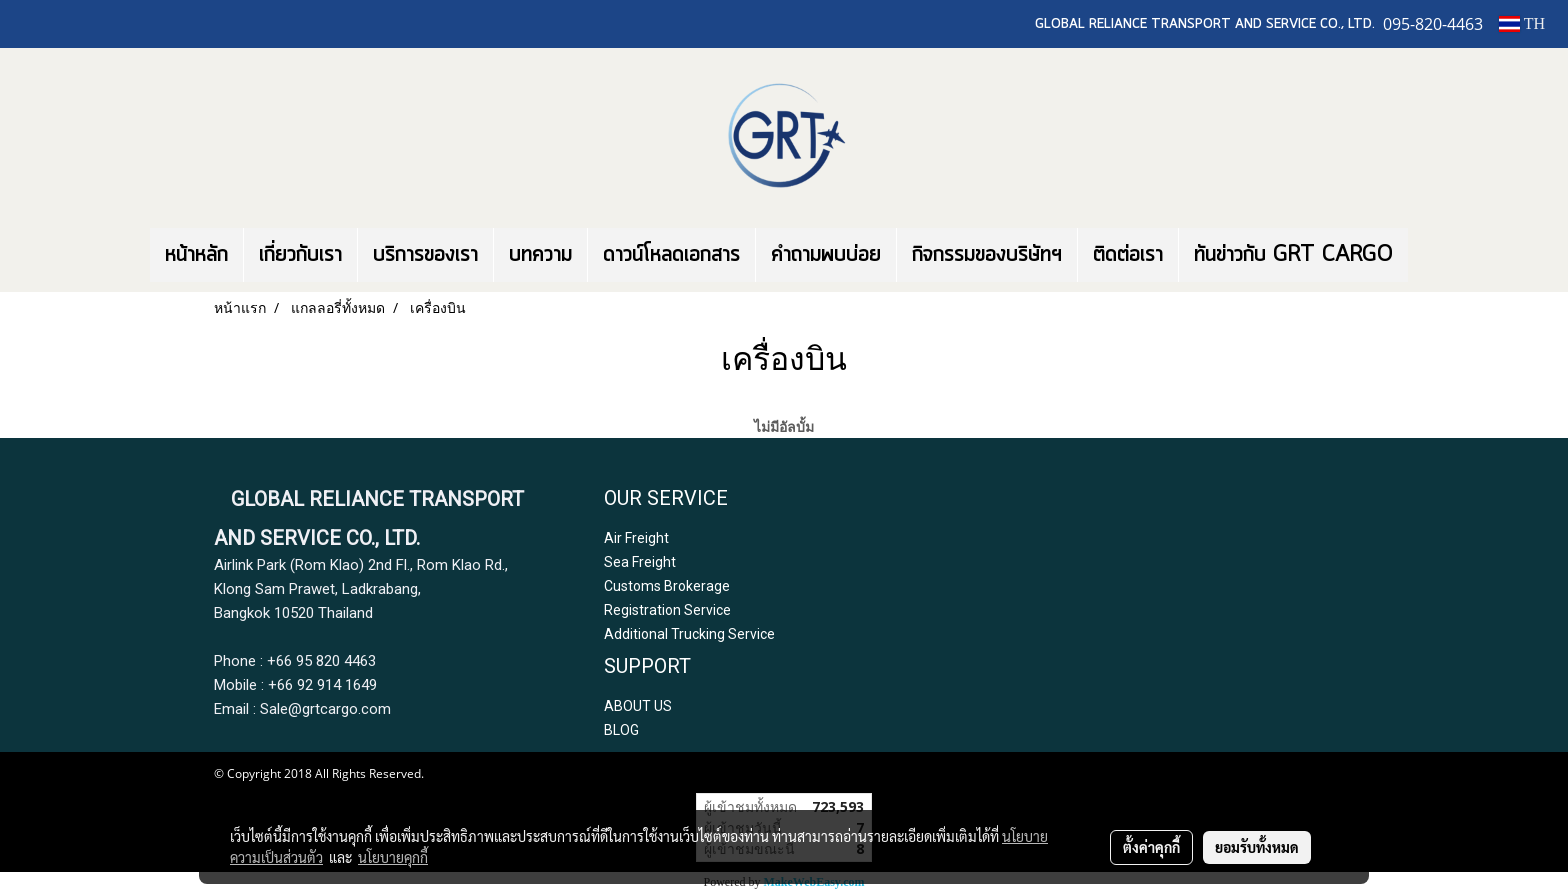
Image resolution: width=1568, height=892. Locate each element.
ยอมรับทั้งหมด (1257, 847)
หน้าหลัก (196, 255)
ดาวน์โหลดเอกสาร (671, 255)
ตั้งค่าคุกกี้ (1151, 847)
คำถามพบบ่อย (826, 255)
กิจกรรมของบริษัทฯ (987, 255)
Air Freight (636, 538)
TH (1522, 23)
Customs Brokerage (667, 586)
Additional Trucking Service (689, 634)
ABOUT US (638, 706)
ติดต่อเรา (1128, 255)
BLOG (621, 730)
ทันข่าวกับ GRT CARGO (1293, 255)
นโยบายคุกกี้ (393, 857)
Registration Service (667, 610)
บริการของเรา (425, 255)
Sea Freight (640, 562)
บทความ (540, 255)
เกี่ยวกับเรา (300, 255)
